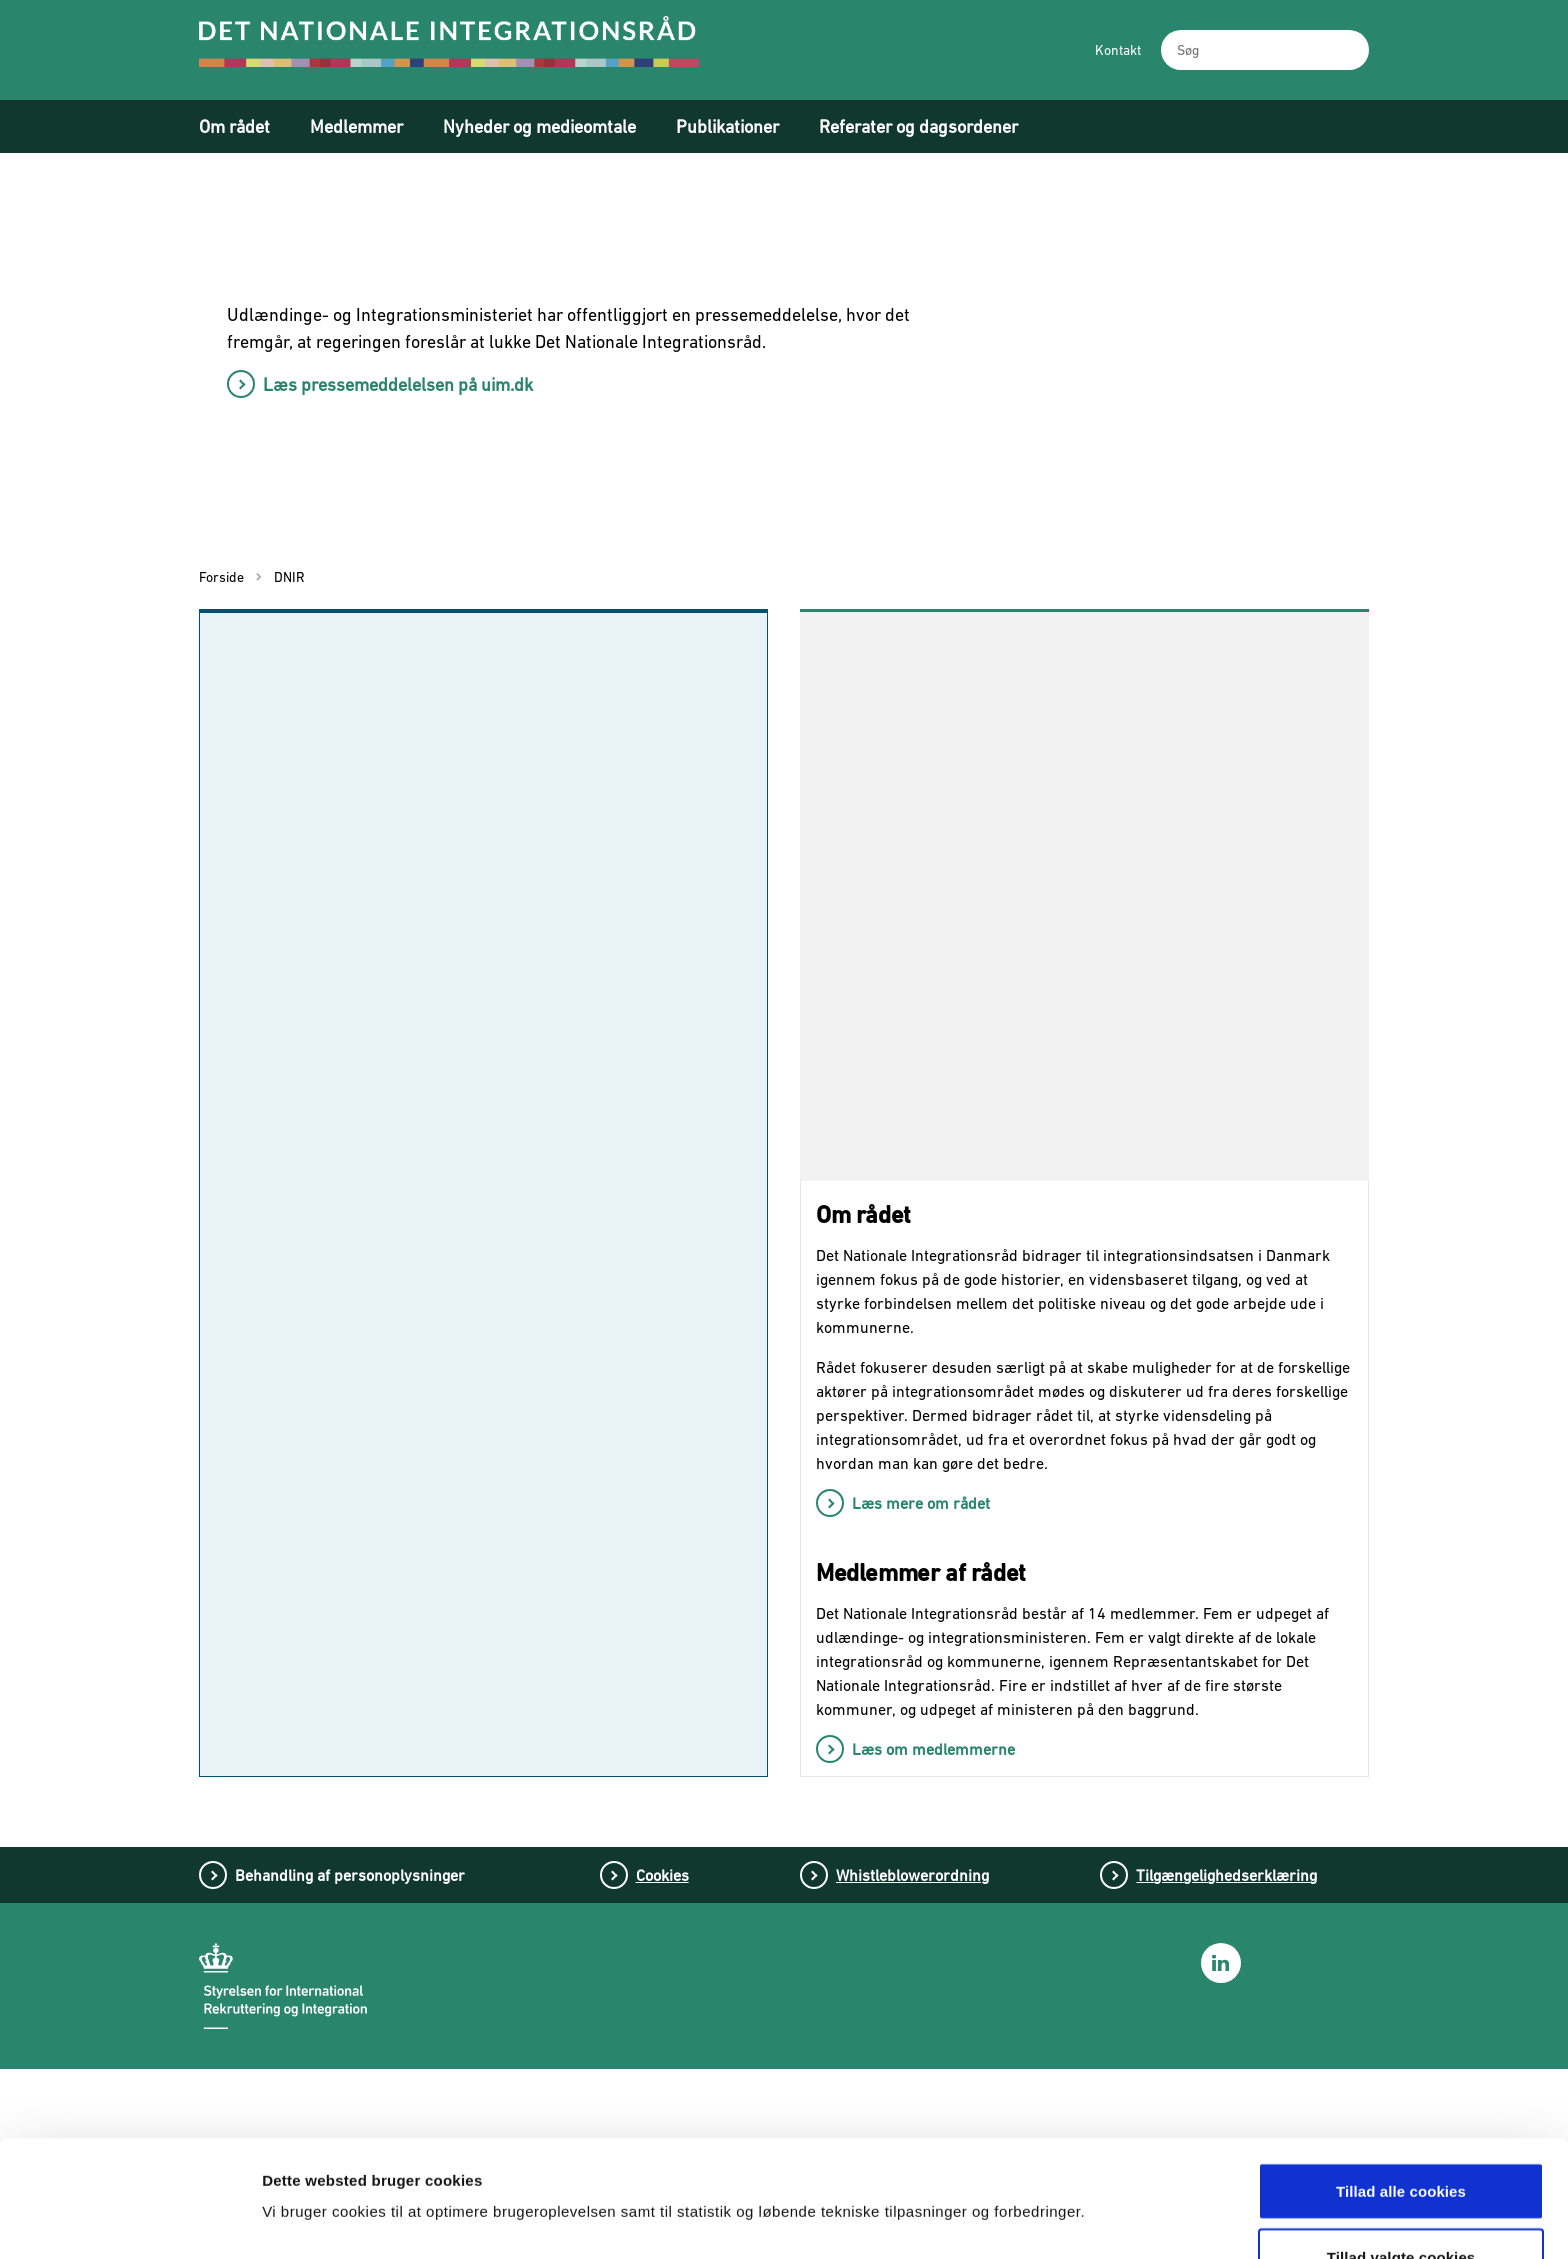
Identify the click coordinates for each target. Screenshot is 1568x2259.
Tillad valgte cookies (1401, 2140)
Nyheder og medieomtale (539, 126)
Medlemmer (356, 126)
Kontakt (1118, 50)
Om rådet (234, 126)
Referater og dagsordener (918, 126)
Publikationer (727, 126)
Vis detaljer (1047, 2159)
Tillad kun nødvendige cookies (1400, 2205)
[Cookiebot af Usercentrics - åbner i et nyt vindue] (129, 2220)
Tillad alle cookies (1401, 2074)
